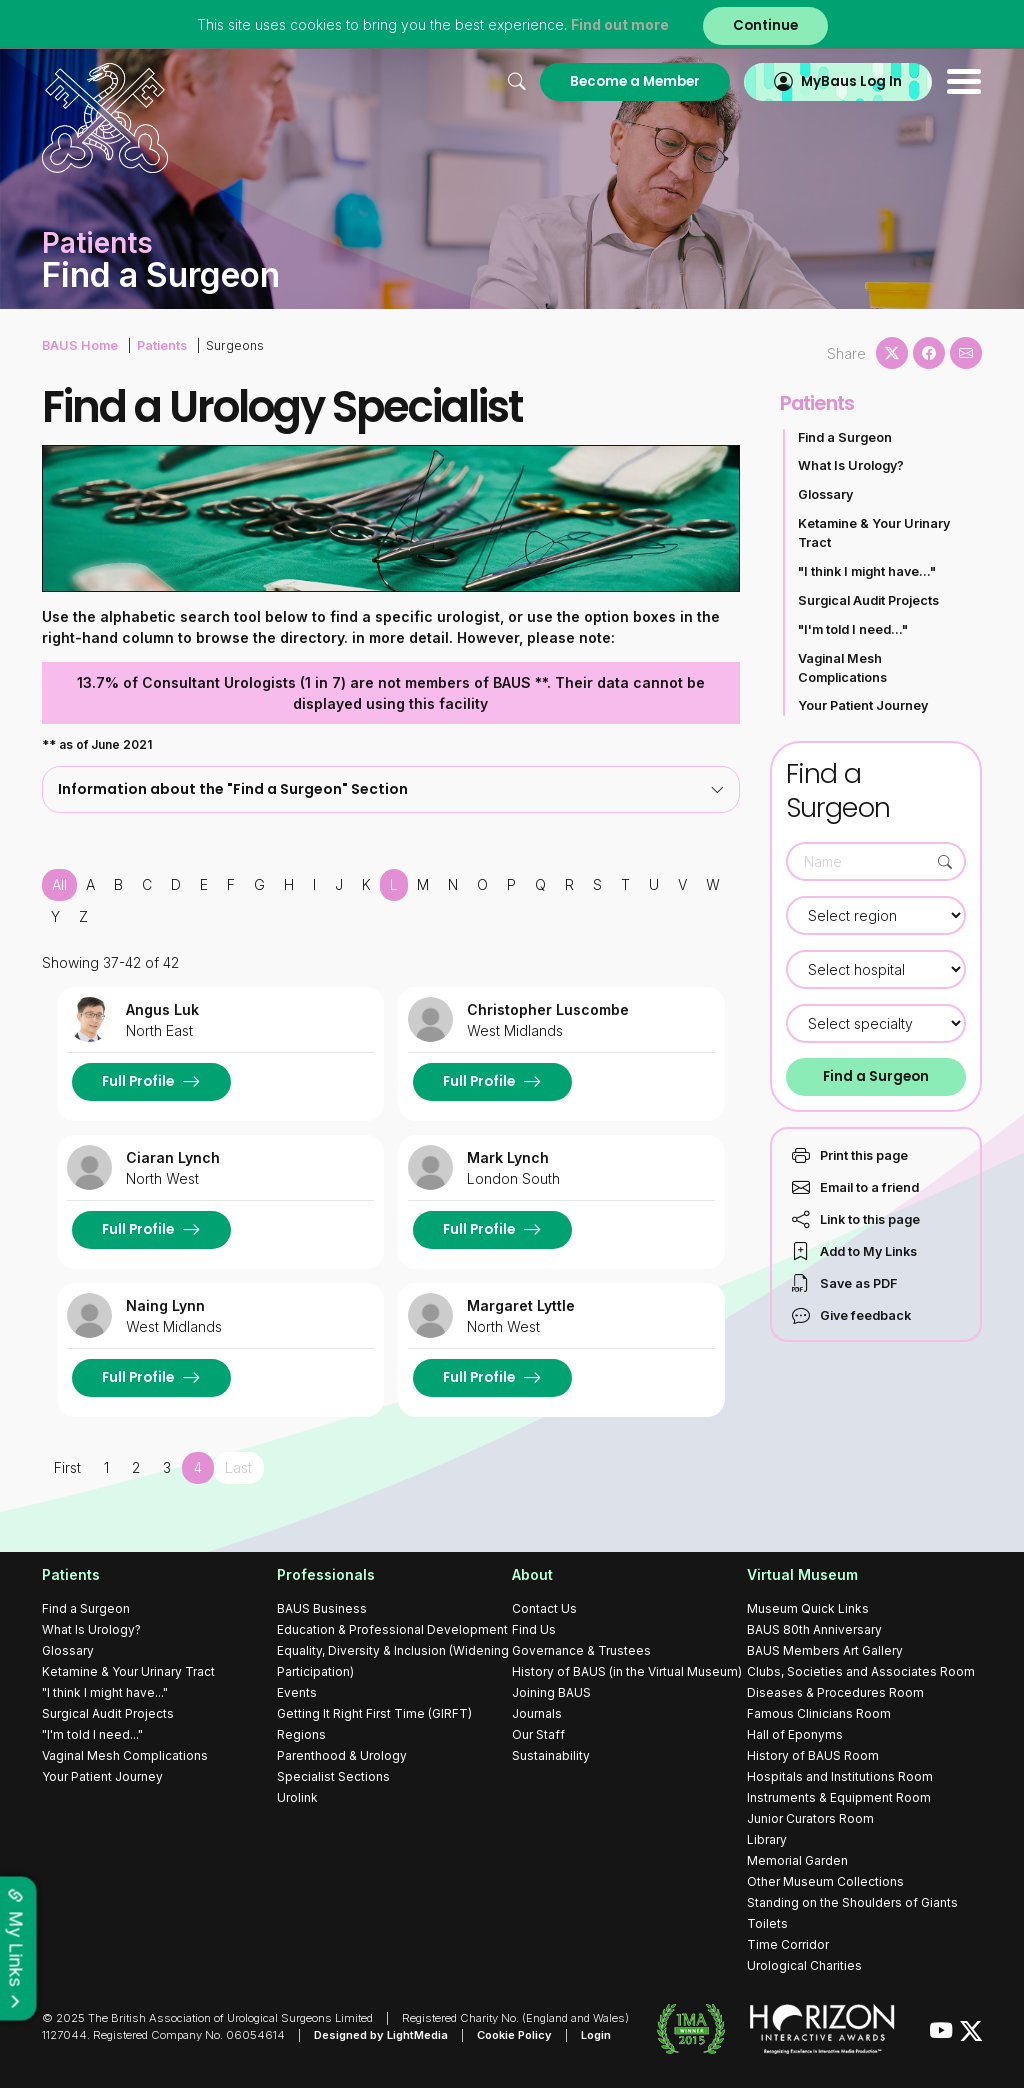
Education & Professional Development (392, 1629)
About (532, 1574)
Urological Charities (804, 1965)
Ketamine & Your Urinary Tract (874, 533)
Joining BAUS (551, 1692)
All (59, 884)
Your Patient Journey (863, 705)
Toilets (767, 1923)
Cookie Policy (514, 2035)
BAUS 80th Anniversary (814, 1629)
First (67, 1467)
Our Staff (538, 1734)
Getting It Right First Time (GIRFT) (374, 1713)
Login (596, 2035)
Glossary (825, 494)
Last (238, 1467)
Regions (301, 1734)
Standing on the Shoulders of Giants (852, 1902)
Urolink (297, 1797)
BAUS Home (80, 345)
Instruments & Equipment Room (839, 1797)
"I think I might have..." (867, 571)
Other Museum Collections (825, 1881)
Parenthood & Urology (342, 1755)
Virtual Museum (802, 1574)
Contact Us (544, 1608)
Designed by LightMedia (381, 2035)
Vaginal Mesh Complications (842, 668)
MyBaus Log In (851, 81)
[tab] (391, 789)
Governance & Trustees (581, 1650)
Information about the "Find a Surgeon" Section (391, 789)
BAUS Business (322, 1608)
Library (767, 1839)
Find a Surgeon (845, 437)
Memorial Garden (797, 1860)
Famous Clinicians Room (819, 1713)
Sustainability (551, 1755)
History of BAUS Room (813, 1755)
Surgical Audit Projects (868, 600)
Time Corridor (788, 1944)
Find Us (534, 1629)
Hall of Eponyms (795, 1734)
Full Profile (138, 1081)
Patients (162, 345)
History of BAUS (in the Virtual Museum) (627, 1671)
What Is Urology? (851, 465)
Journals (537, 1713)
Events (297, 1692)
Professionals (326, 1574)
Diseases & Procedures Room (835, 1692)
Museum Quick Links (808, 1608)
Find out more (620, 24)
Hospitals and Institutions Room (840, 1776)
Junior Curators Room (810, 1818)
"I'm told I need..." (853, 629)
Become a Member (635, 81)
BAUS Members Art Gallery (825, 1650)
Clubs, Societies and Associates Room (861, 1671)
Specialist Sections (333, 1776)
